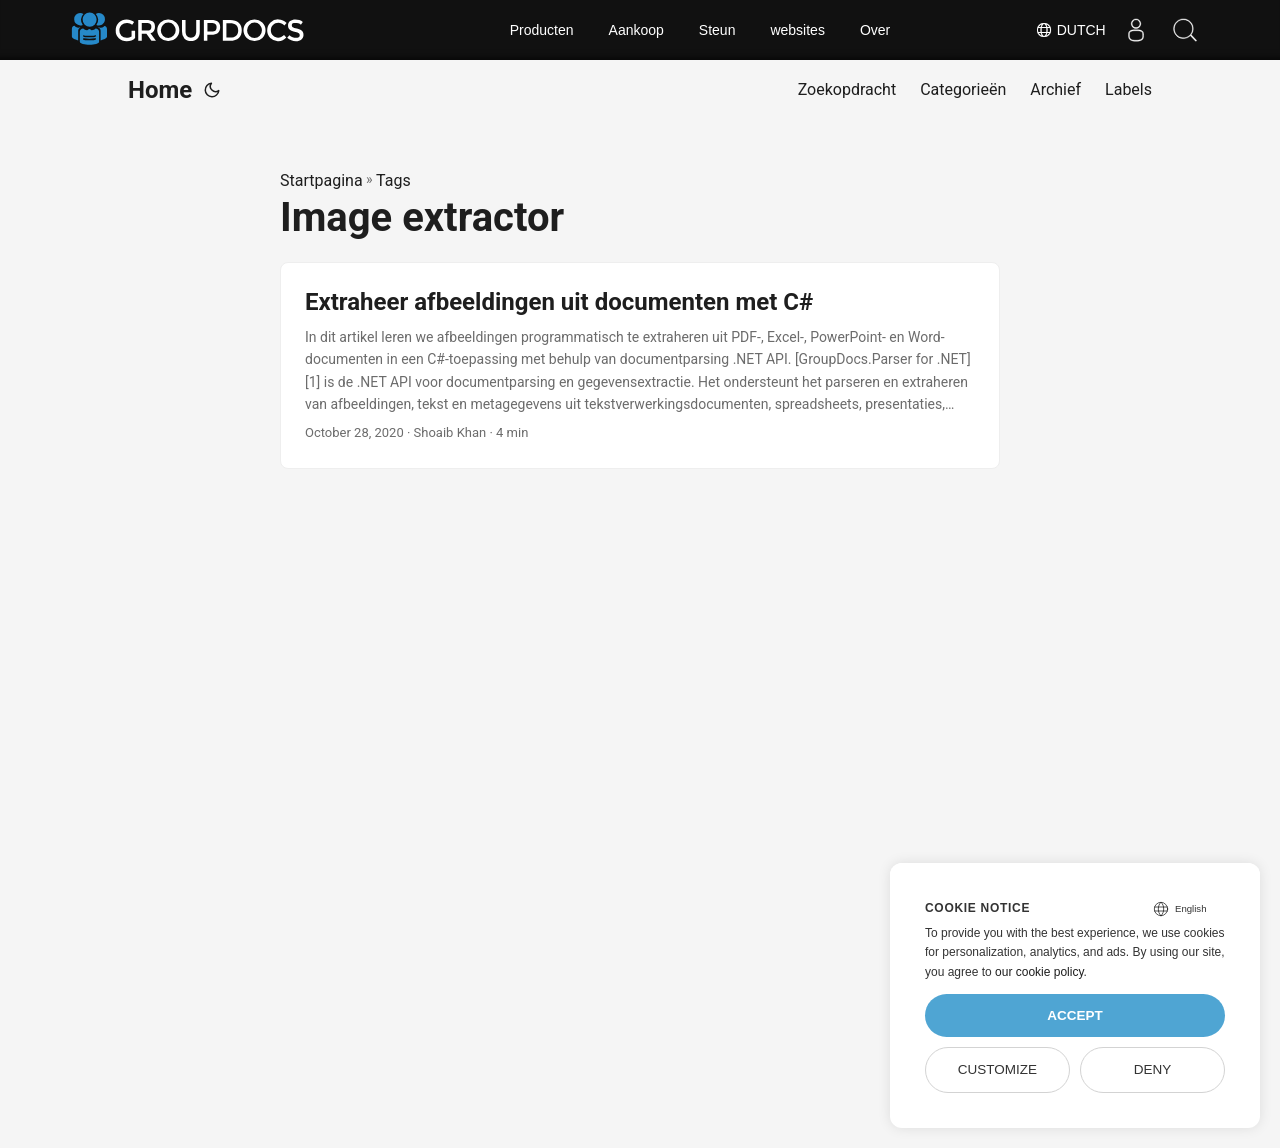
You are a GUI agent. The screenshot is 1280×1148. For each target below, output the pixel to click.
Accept (1075, 1015)
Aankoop (636, 30)
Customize (997, 1069)
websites (797, 30)
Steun (717, 30)
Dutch (1069, 30)
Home (160, 90)
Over (875, 30)
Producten (542, 30)
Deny (1153, 1069)
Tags (393, 180)
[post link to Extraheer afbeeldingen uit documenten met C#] (640, 366)
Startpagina (321, 180)
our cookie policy (1039, 972)
